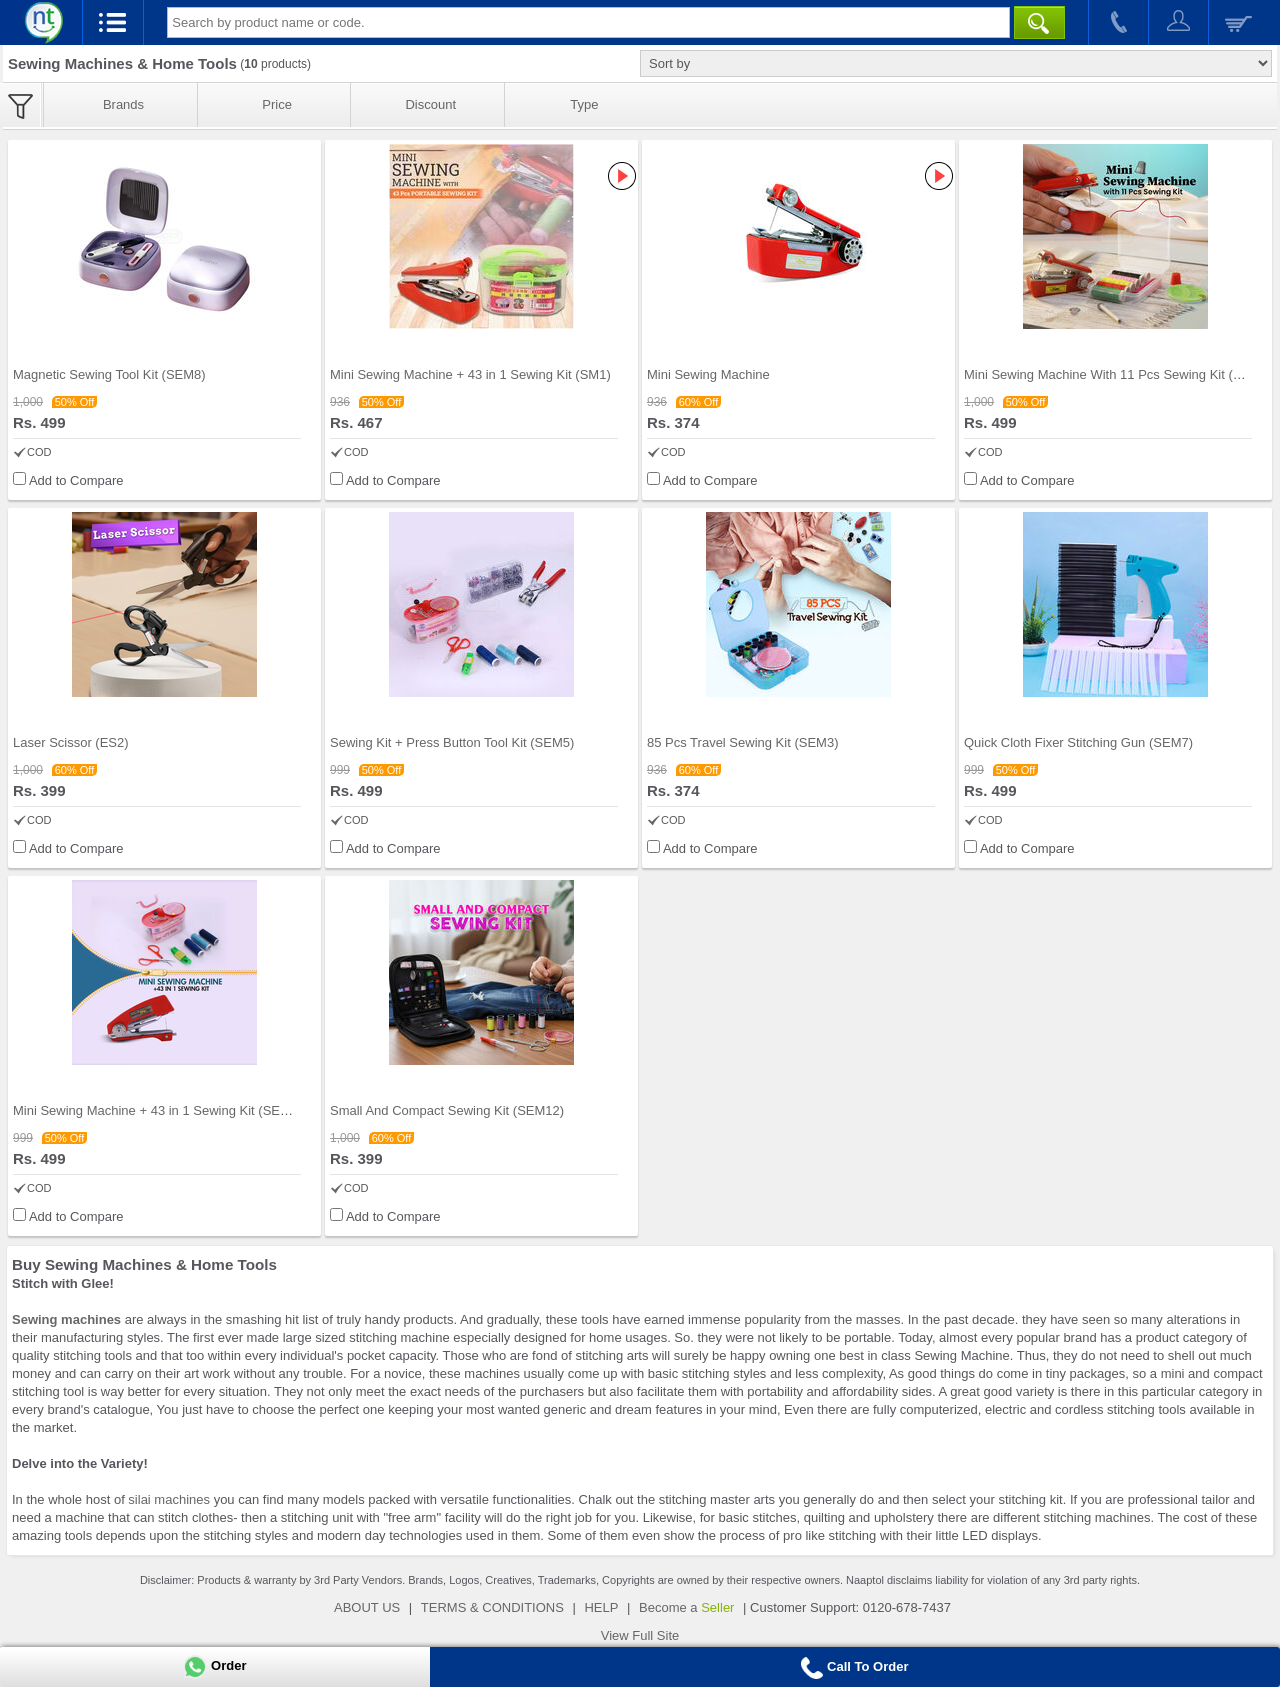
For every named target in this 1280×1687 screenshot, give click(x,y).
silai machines (169, 1499)
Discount (430, 104)
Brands (123, 104)
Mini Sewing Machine (708, 374)
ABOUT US (367, 1607)
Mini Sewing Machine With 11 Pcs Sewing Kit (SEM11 (1119, 374)
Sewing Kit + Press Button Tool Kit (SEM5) (452, 742)
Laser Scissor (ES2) (71, 742)
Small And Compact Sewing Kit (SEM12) (447, 1110)
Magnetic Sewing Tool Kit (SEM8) (109, 374)
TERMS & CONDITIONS (492, 1607)
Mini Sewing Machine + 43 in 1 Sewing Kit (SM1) (470, 374)
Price (277, 104)
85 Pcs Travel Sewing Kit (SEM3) (742, 742)
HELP (601, 1607)
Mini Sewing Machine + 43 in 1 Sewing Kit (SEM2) (157, 1110)
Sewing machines (66, 1319)
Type (584, 104)
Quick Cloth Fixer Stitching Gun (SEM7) (1078, 742)
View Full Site (640, 1635)
